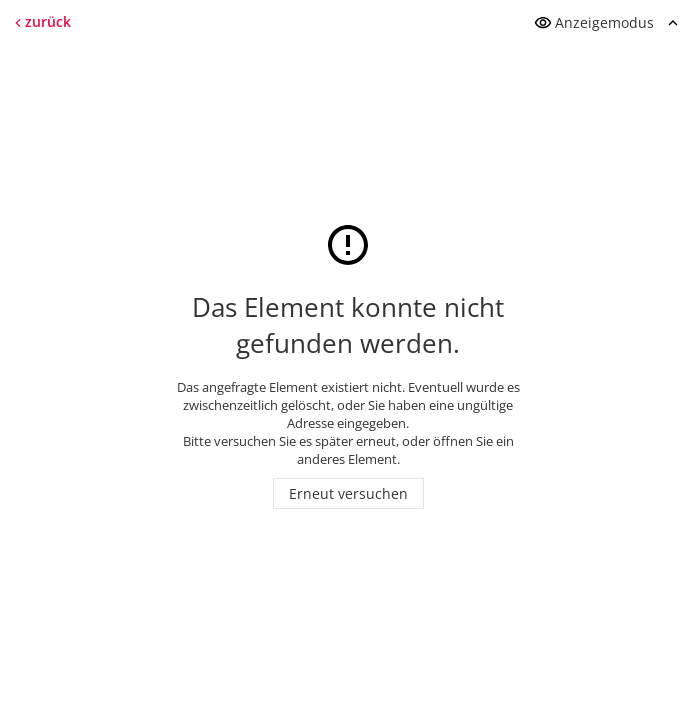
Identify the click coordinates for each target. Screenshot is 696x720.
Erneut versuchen (348, 493)
